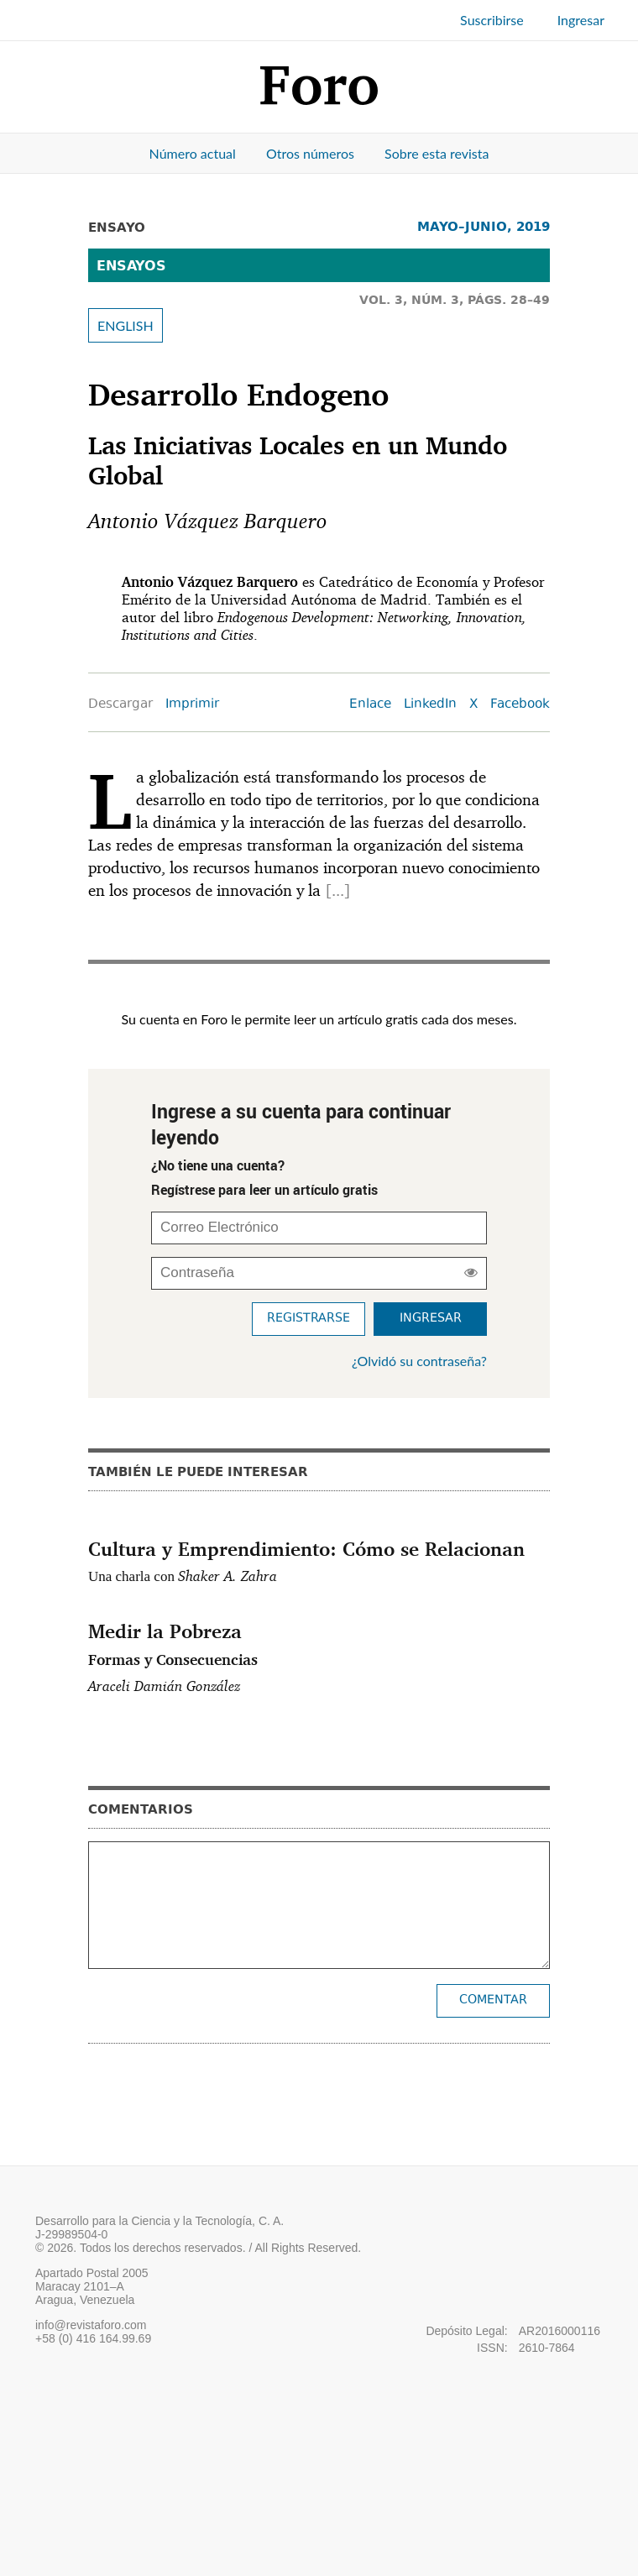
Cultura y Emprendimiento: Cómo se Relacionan (306, 1548)
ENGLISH (125, 325)
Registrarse (308, 1318)
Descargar (120, 705)
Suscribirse (492, 20)
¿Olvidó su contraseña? (419, 1361)
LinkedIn (430, 705)
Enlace (370, 705)
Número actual (192, 153)
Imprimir (192, 705)
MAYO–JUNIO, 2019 (483, 226)
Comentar (493, 2000)
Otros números (310, 153)
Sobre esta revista (436, 153)
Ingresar (580, 20)
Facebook (520, 705)
